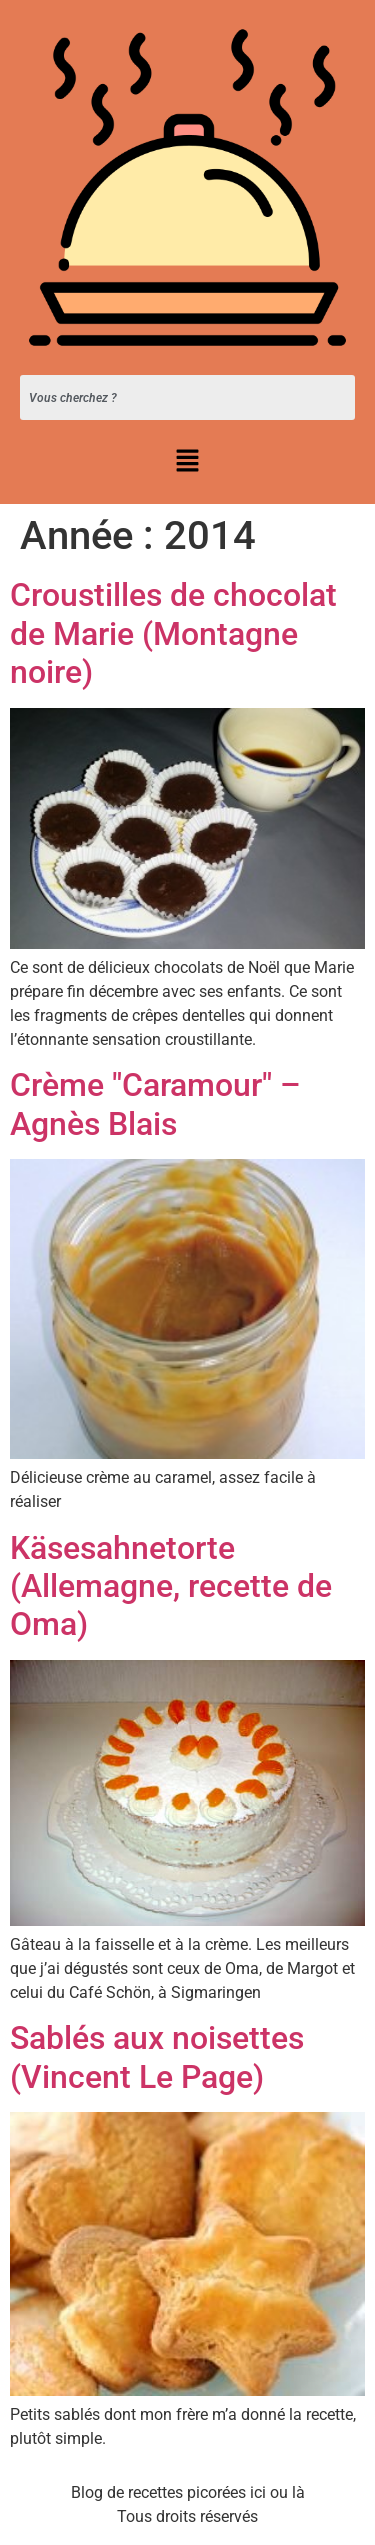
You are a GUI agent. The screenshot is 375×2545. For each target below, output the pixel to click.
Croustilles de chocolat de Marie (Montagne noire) (173, 633)
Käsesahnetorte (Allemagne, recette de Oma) (171, 1586)
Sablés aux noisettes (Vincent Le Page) (157, 2057)
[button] (187, 462)
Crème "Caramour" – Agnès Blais (155, 1104)
